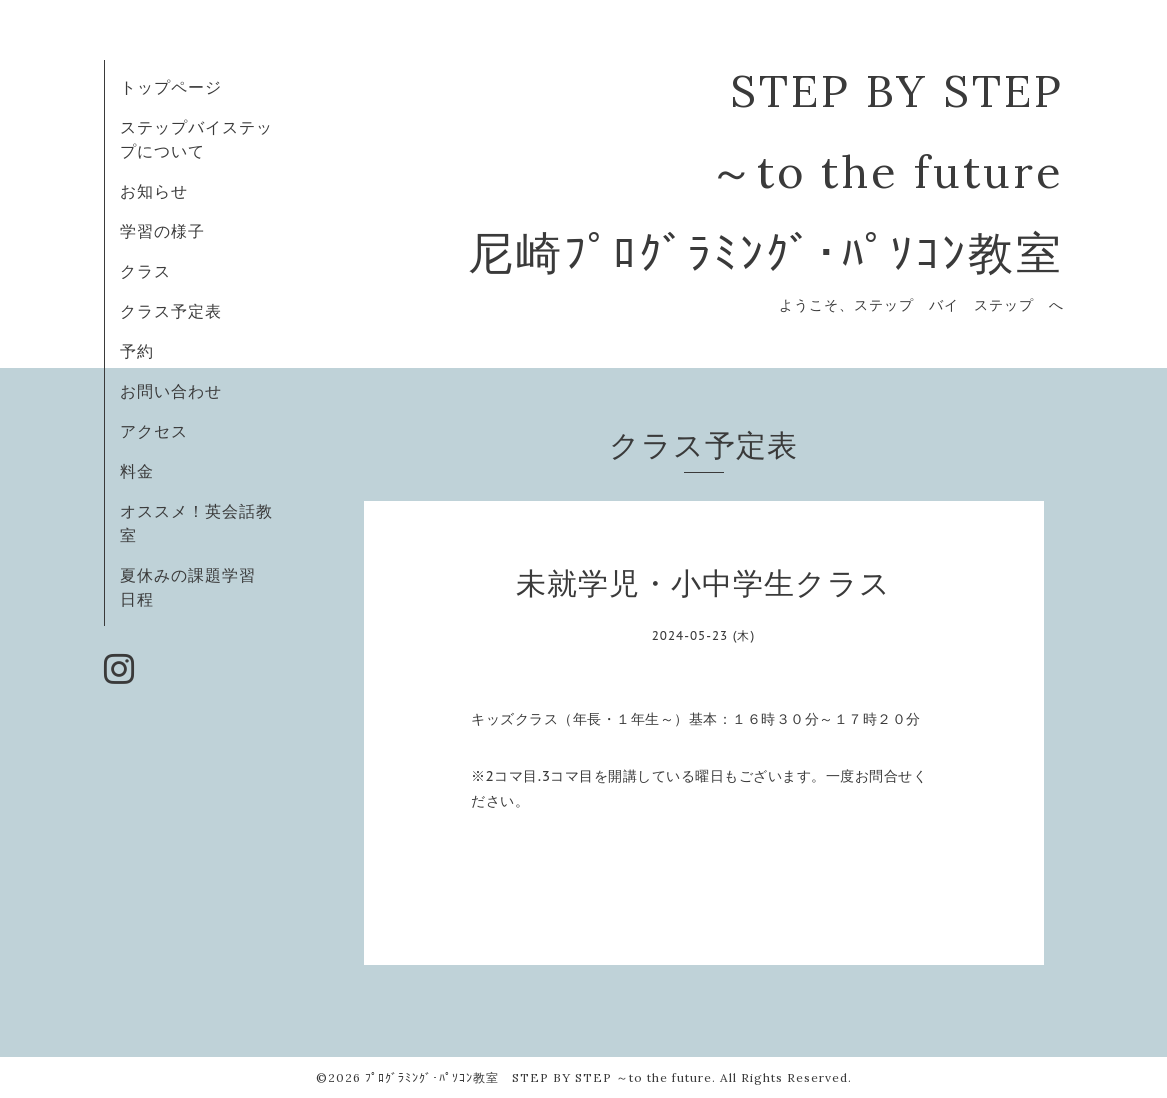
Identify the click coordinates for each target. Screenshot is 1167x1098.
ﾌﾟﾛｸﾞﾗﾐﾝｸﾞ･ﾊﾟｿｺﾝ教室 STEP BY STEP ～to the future (538, 1077)
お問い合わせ (171, 391)
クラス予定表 (171, 311)
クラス (145, 271)
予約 (137, 351)
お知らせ (154, 191)
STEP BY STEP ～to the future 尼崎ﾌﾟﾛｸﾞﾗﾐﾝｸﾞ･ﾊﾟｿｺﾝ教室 (766, 171)
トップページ (171, 87)
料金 (137, 471)
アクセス (154, 431)
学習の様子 (162, 231)
